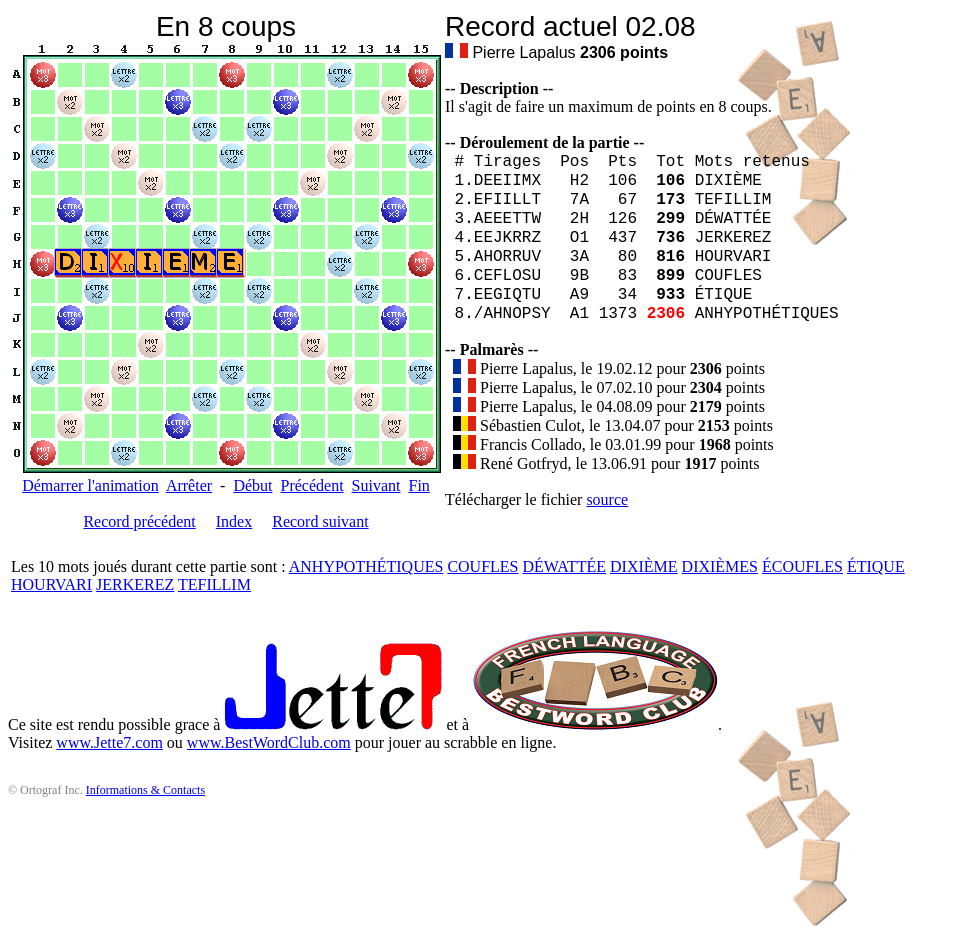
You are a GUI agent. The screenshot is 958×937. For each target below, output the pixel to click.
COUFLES (482, 566)
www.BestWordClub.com (269, 742)
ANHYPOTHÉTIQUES (366, 566)
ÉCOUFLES (802, 566)
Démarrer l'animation (90, 485)
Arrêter (189, 485)
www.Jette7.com (109, 742)
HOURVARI (51, 584)
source (607, 499)
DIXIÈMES (720, 566)
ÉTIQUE (876, 566)
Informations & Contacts (145, 790)
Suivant (376, 485)
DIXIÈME (644, 566)
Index (234, 521)
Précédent (312, 485)
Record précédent (139, 521)
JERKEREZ (135, 584)
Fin (418, 485)
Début (252, 485)
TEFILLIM (214, 584)
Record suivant (320, 521)
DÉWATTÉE (565, 566)
